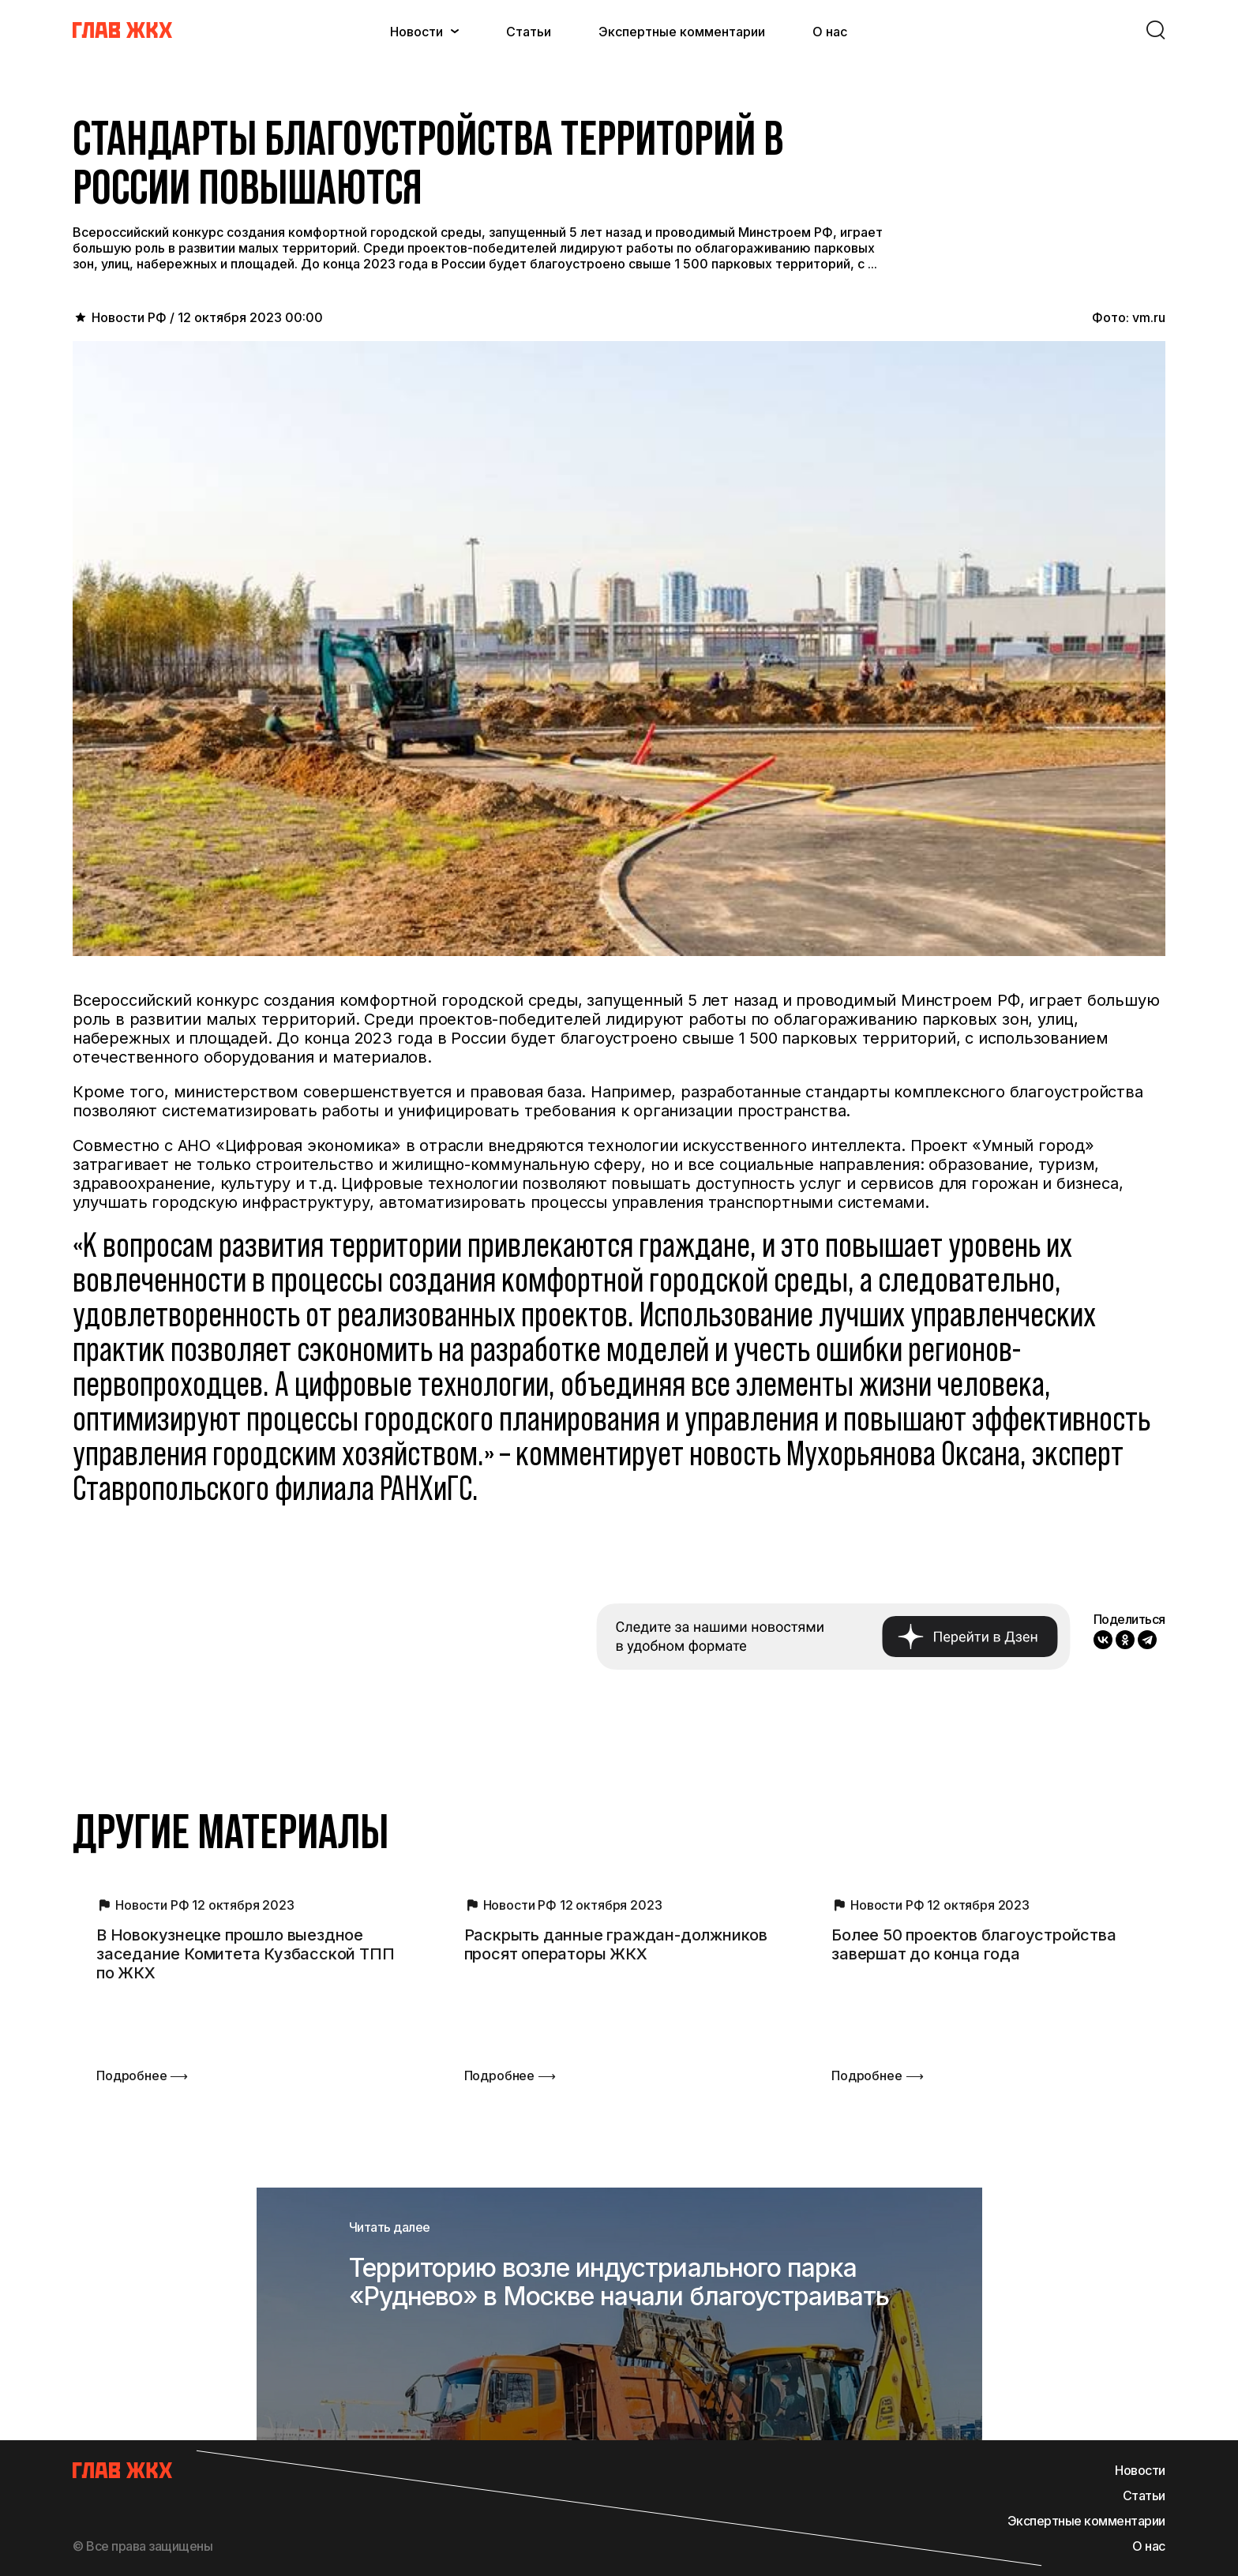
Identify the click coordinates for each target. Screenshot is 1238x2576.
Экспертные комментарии (681, 31)
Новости (416, 31)
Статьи (528, 31)
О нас (829, 31)
